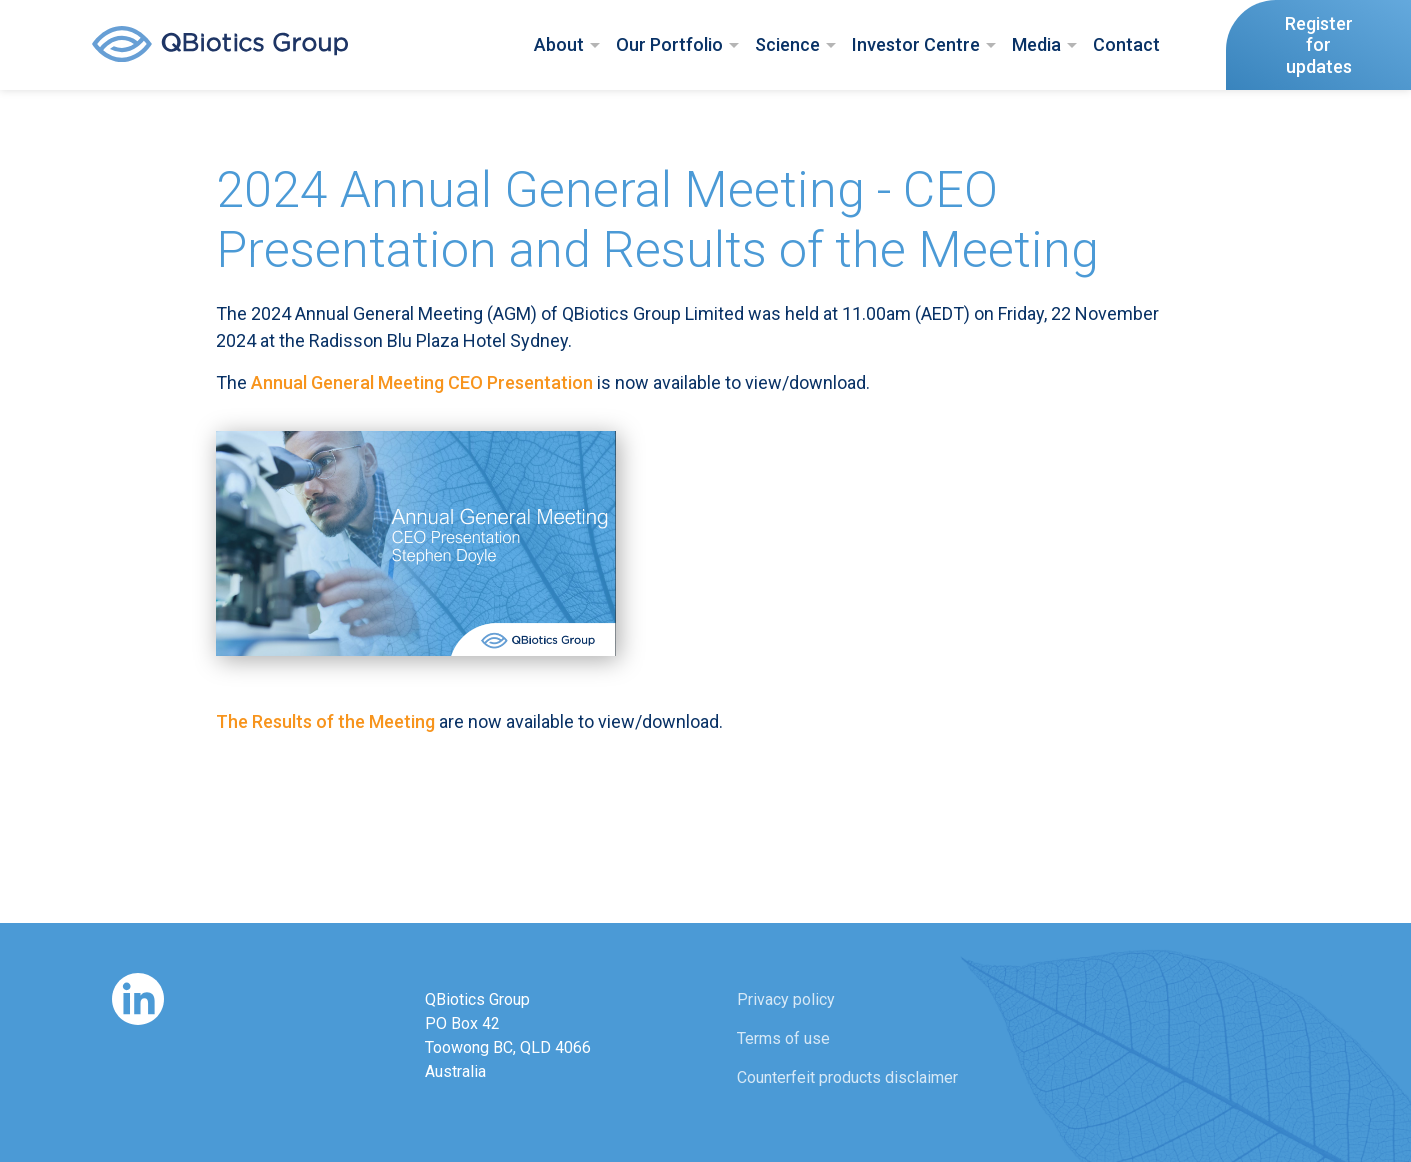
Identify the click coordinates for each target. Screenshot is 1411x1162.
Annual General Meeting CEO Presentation (422, 382)
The (325, 721)
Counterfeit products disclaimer (847, 1077)
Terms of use (783, 1038)
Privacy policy (786, 999)
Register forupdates (1319, 45)
